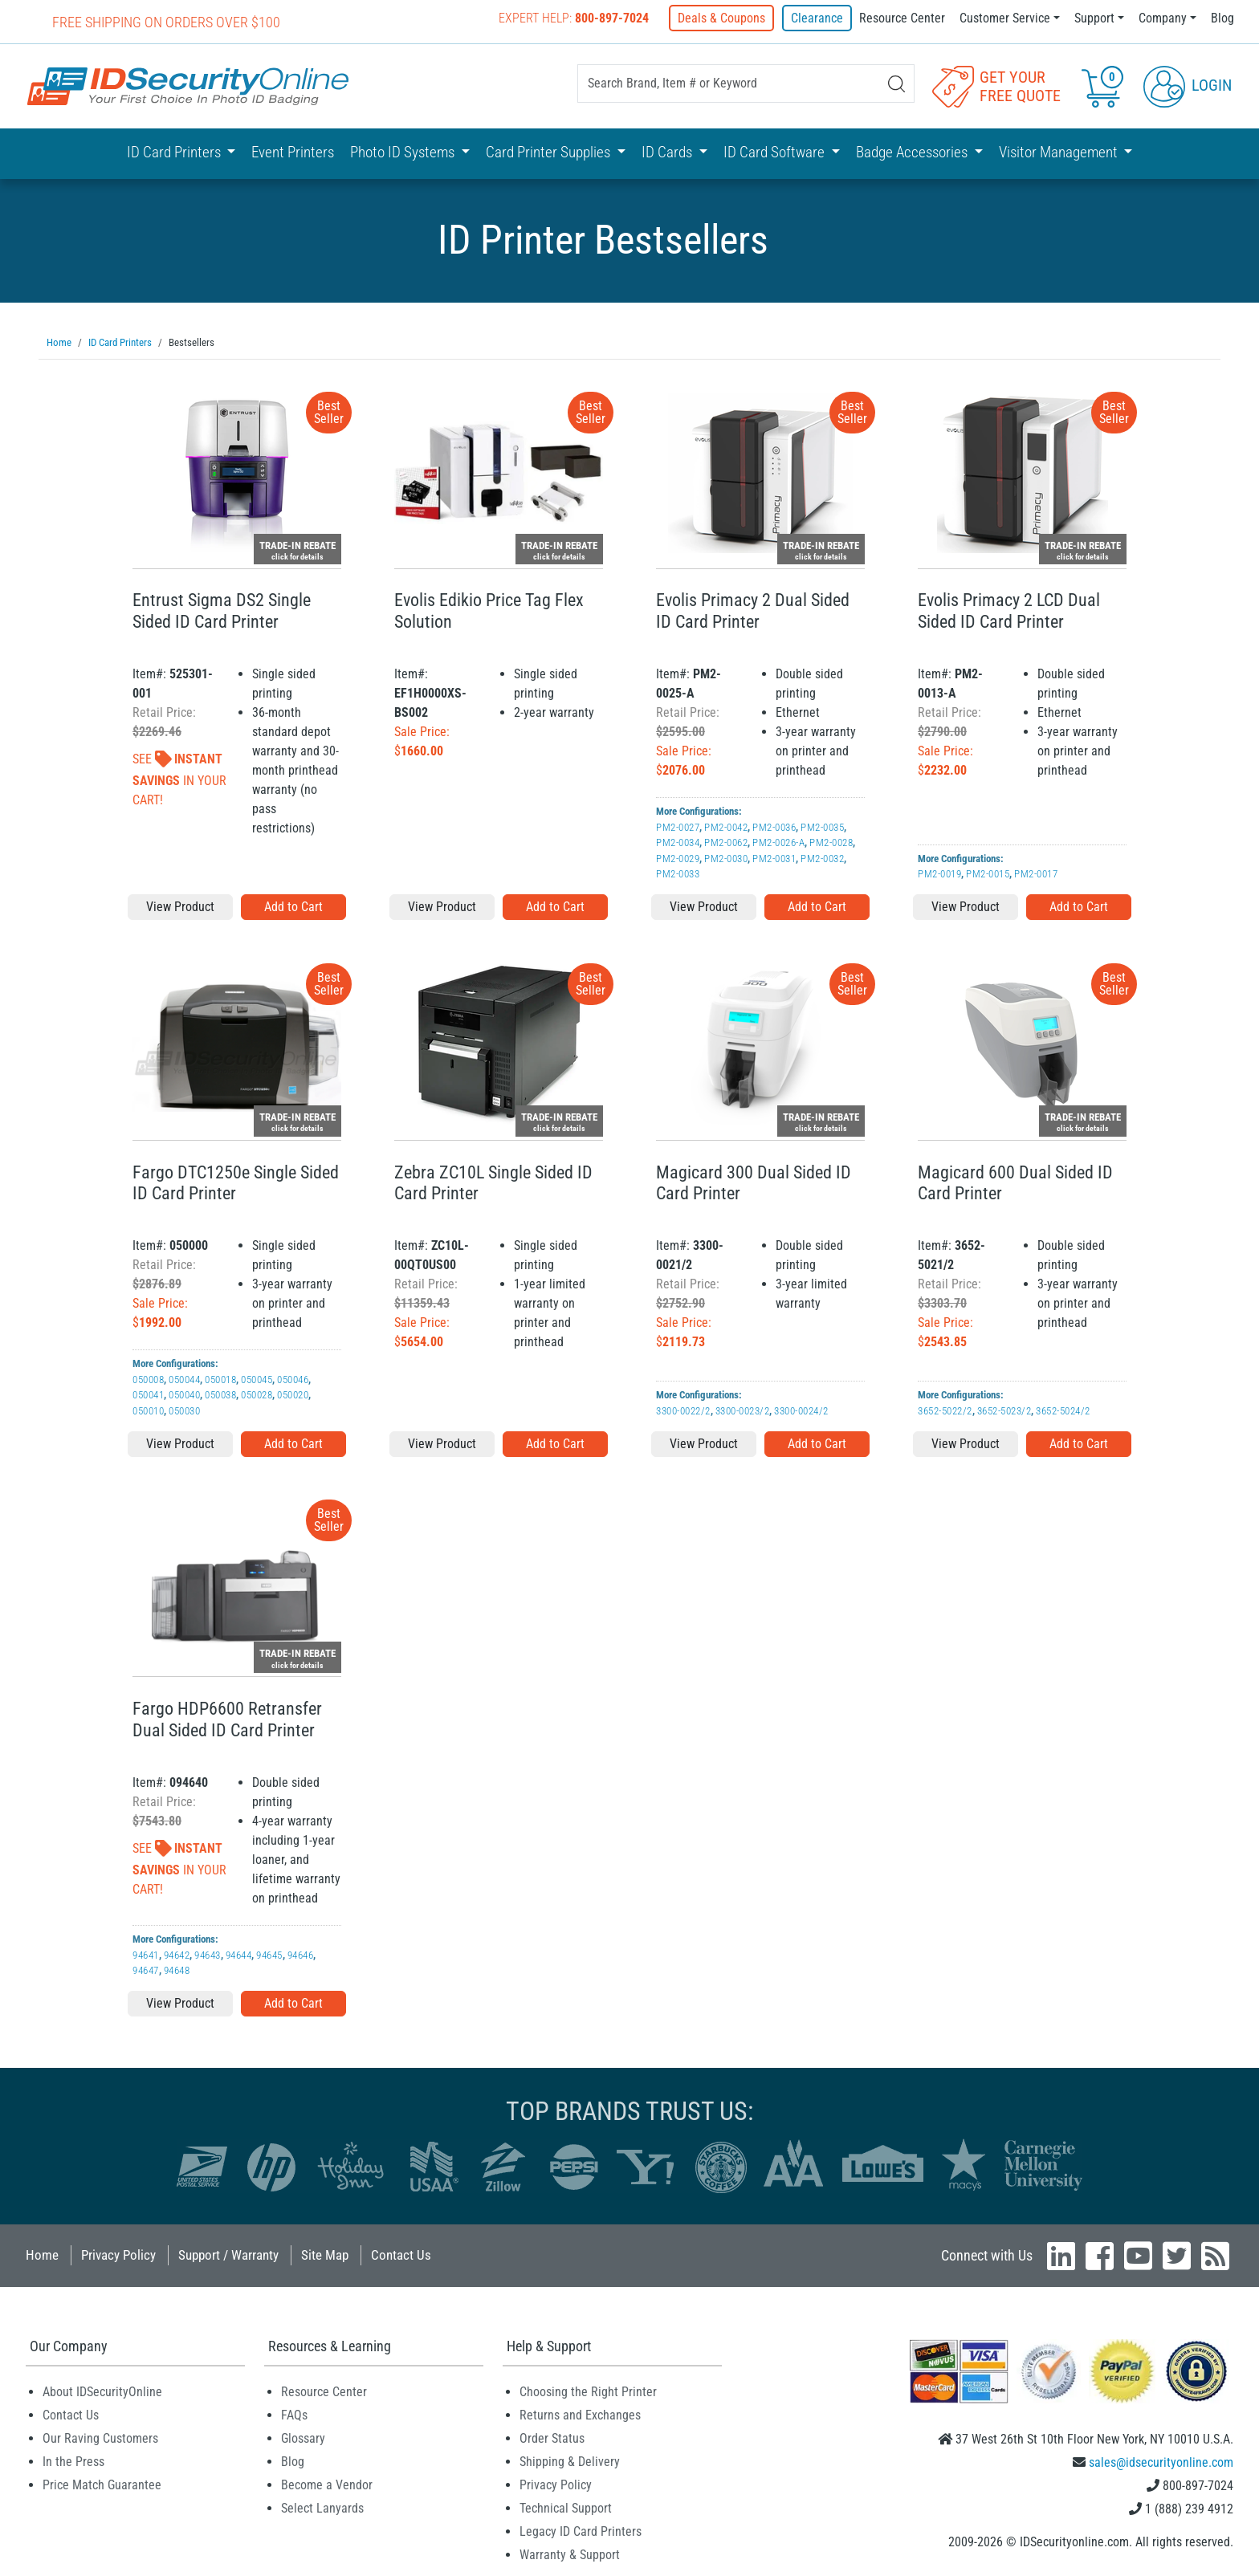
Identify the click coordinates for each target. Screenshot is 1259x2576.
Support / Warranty (228, 2254)
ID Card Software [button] (775, 152)
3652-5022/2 (945, 1410)
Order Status (552, 2437)
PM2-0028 (831, 842)
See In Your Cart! (179, 779)
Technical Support (565, 2507)
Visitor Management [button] (1060, 152)
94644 (239, 1954)
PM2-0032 (822, 858)
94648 (177, 1970)
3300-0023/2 (742, 1410)
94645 (269, 1954)
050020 (292, 1394)
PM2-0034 (677, 842)
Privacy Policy (118, 2254)
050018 (220, 1379)
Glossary (303, 2437)
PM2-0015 (987, 873)
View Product (180, 906)
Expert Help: (575, 18)
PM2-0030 (726, 858)
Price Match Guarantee (102, 2484)
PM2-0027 (677, 826)
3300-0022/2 (683, 1410)
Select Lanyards (322, 2507)
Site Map (324, 2254)
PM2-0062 (726, 842)
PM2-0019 (939, 873)
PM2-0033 (677, 873)
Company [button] (1163, 18)
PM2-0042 (726, 826)
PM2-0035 (822, 826)
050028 (256, 1394)
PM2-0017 (1035, 873)
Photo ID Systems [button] (404, 152)
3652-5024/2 (1063, 1410)
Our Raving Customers (100, 2437)
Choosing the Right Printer (588, 2391)
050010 (148, 1410)
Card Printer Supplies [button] (549, 152)
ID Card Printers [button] (175, 152)
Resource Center (902, 18)
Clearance (817, 18)
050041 (148, 1394)
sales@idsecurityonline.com (1161, 2461)
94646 (300, 1954)
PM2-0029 (677, 858)
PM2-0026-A (778, 842)
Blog (1222, 18)
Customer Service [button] (1005, 18)
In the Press (73, 2460)
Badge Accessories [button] (913, 152)
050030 (184, 1410)
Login (1187, 85)
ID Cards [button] (668, 152)
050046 (292, 1379)
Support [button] (1094, 18)
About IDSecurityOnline (102, 2391)
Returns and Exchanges (580, 2414)
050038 (220, 1394)
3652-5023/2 (1004, 1410)
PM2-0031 (774, 858)
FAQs (294, 2414)
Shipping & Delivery (569, 2460)
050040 (184, 1394)
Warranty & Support (569, 2554)
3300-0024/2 (801, 1410)
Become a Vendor (327, 2484)
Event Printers (292, 152)
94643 (207, 1954)
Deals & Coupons (723, 18)
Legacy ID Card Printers (580, 2530)
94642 (177, 1954)
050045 (256, 1379)
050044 (184, 1379)
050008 (148, 1379)
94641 (145, 1954)
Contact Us (401, 2254)
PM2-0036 (774, 826)
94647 (145, 1970)
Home (42, 2254)
